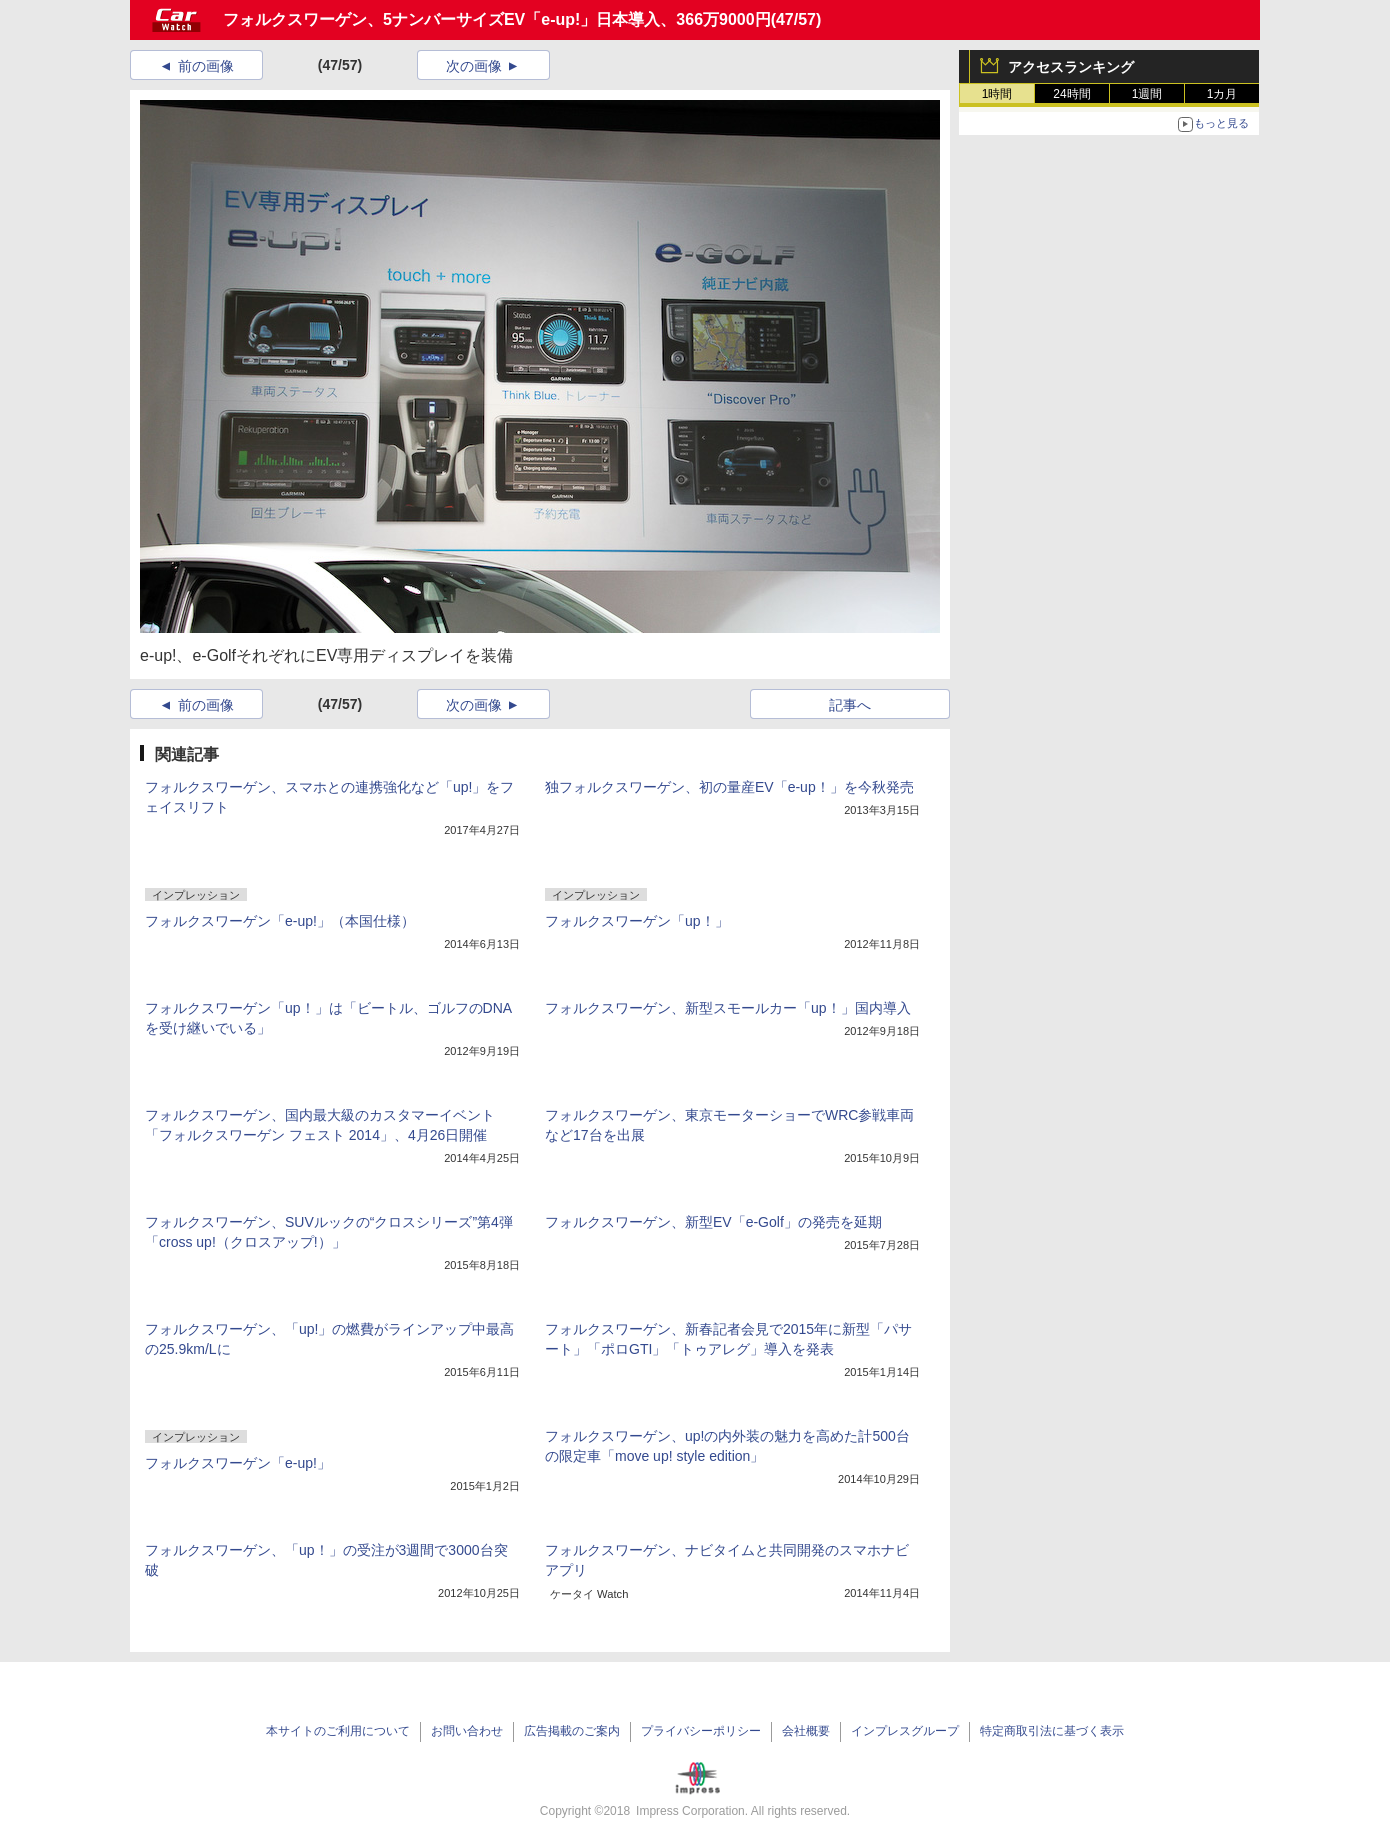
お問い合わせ (467, 1731)
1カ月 (1222, 94)
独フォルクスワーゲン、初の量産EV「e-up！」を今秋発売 (729, 787)
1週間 (1147, 94)
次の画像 (474, 66)
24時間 (1071, 94)
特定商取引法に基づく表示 (1052, 1731)
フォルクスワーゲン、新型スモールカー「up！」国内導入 (728, 1008)
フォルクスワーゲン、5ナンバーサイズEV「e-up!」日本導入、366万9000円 (497, 19)
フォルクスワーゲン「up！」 (637, 921)
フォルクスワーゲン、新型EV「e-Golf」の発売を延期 (713, 1222)
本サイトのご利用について (338, 1731)
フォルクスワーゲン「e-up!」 (238, 1463)
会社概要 (806, 1731)
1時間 (997, 94)
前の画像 (206, 66)
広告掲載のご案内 (572, 1731)
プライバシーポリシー (701, 1731)
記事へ (850, 705)
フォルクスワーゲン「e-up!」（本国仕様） (280, 921)
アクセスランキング (1071, 67)
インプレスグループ (905, 1731)
